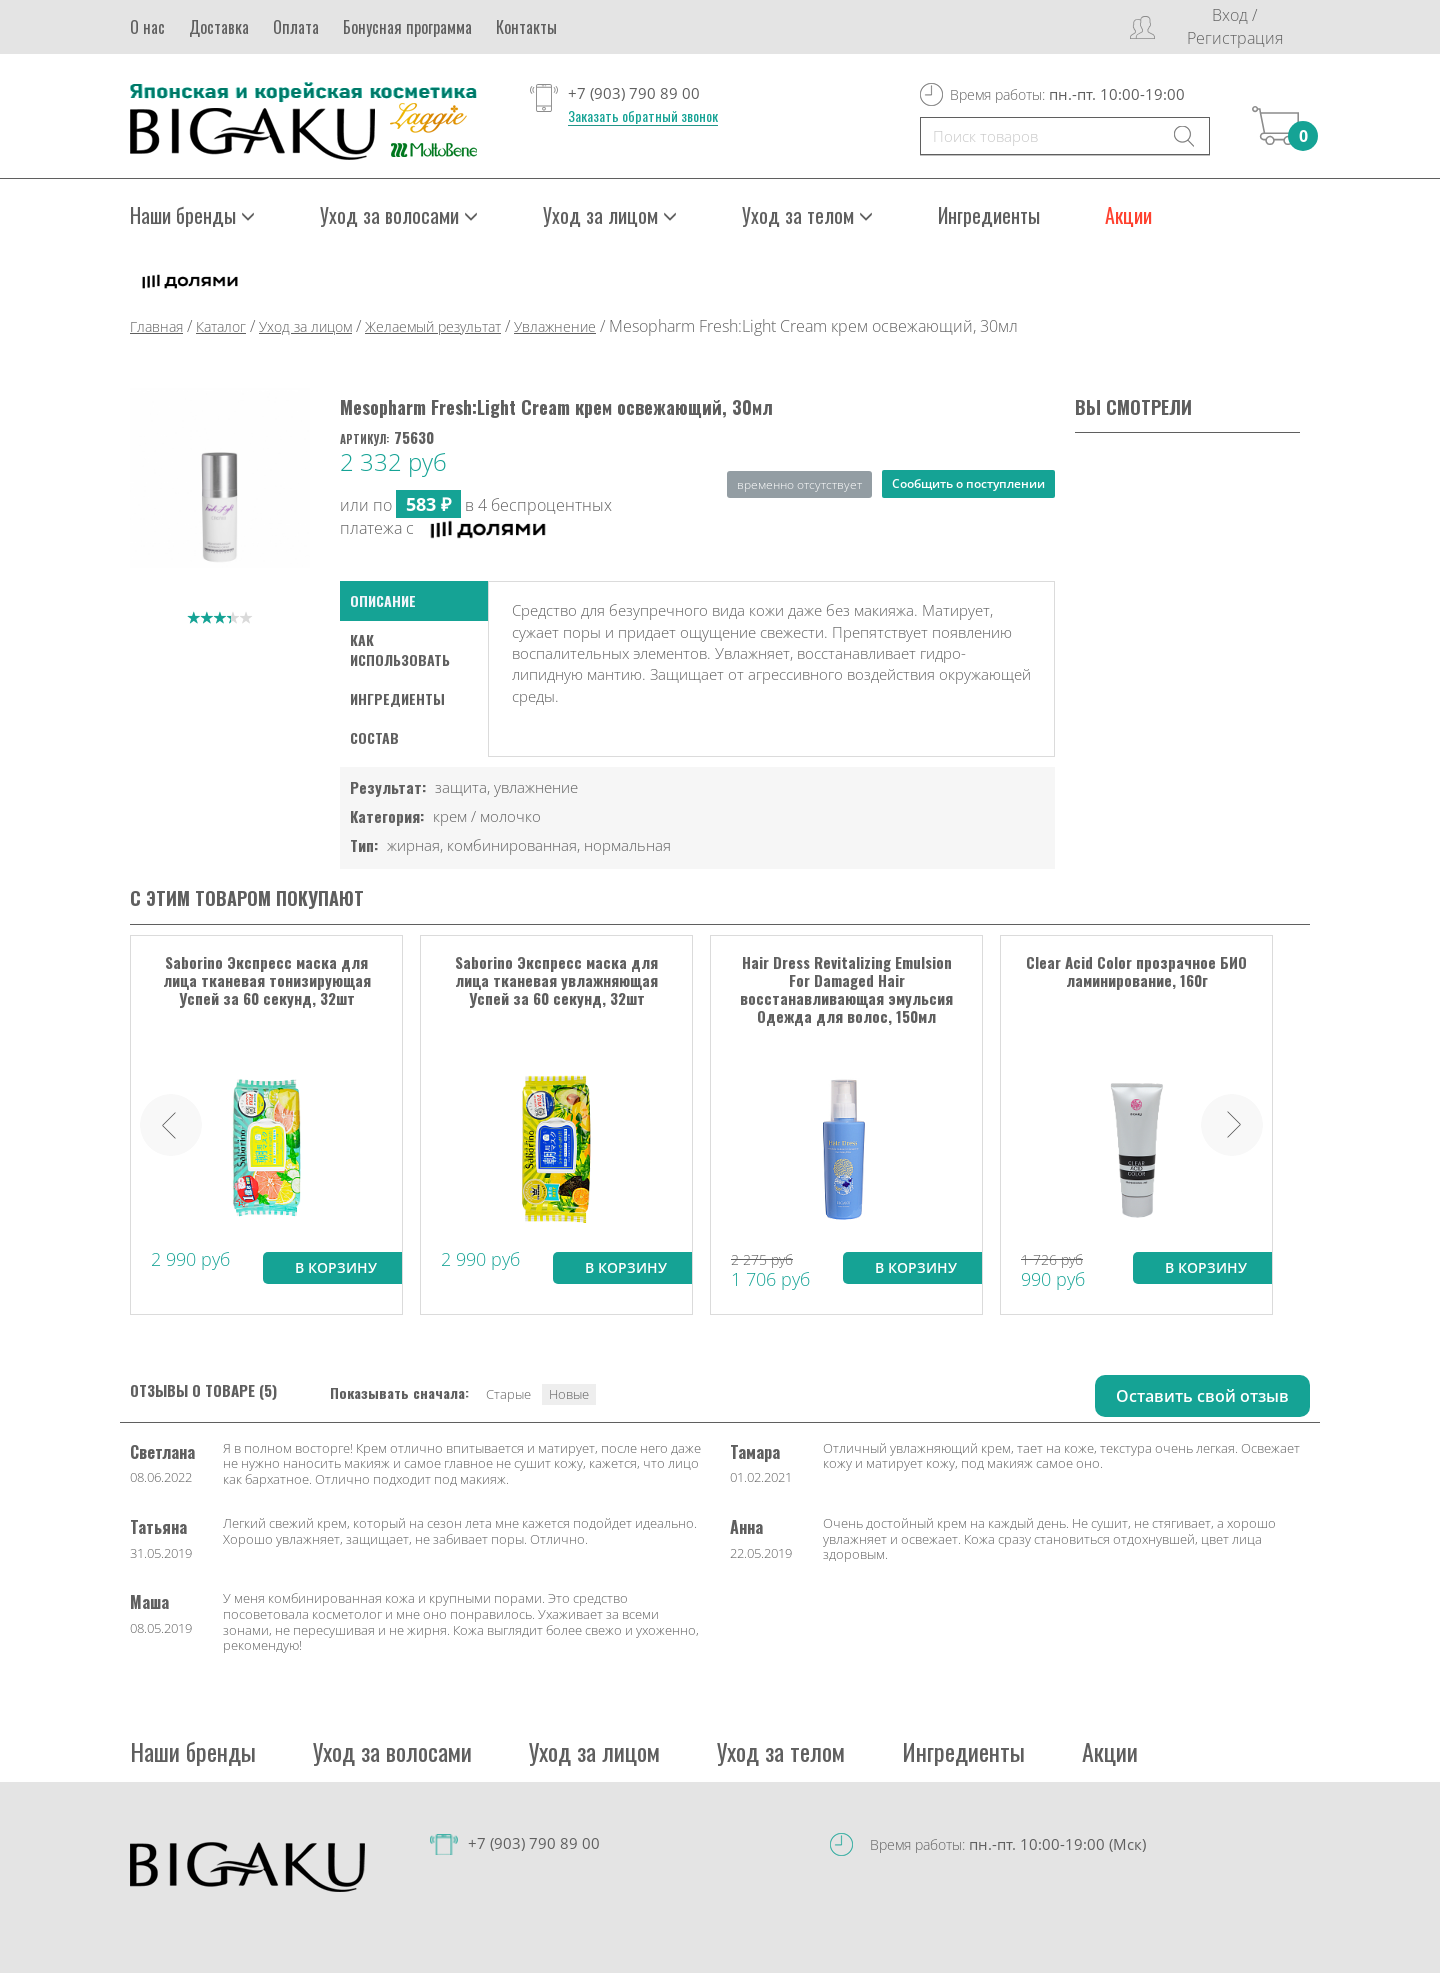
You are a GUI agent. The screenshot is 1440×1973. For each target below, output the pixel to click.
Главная (156, 326)
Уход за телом (807, 215)
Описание (383, 600)
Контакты (526, 27)
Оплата (296, 27)
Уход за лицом (610, 215)
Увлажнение (555, 326)
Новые (569, 1393)
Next (1232, 1124)
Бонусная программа (407, 27)
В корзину (336, 1266)
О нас (147, 27)
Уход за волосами (399, 215)
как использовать (400, 649)
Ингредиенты (989, 215)
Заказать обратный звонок (643, 116)
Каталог (221, 326)
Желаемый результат (433, 326)
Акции (1128, 215)
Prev (171, 1124)
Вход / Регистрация (1235, 26)
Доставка (219, 27)
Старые (508, 1393)
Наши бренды (192, 215)
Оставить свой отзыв (1202, 1395)
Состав (374, 737)
